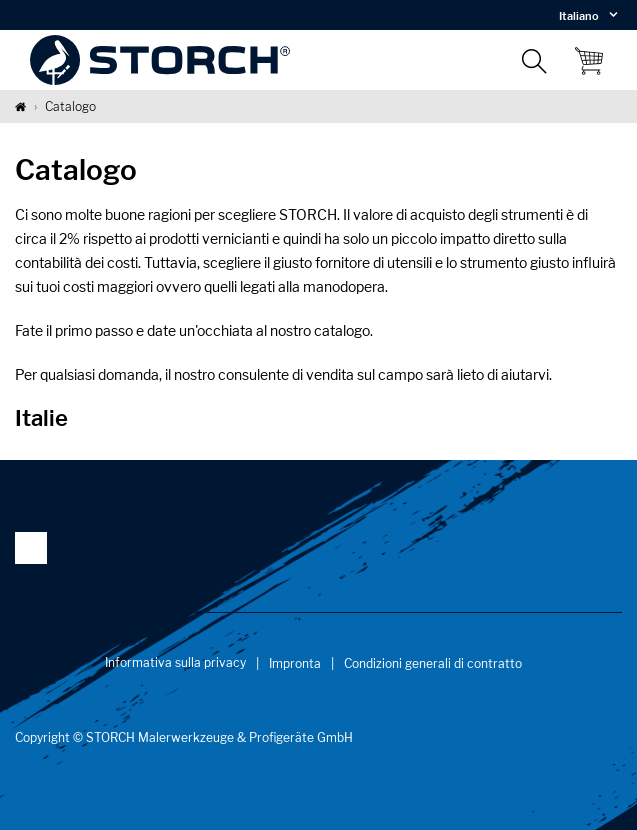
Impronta (295, 663)
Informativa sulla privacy (175, 662)
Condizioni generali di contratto (433, 663)
